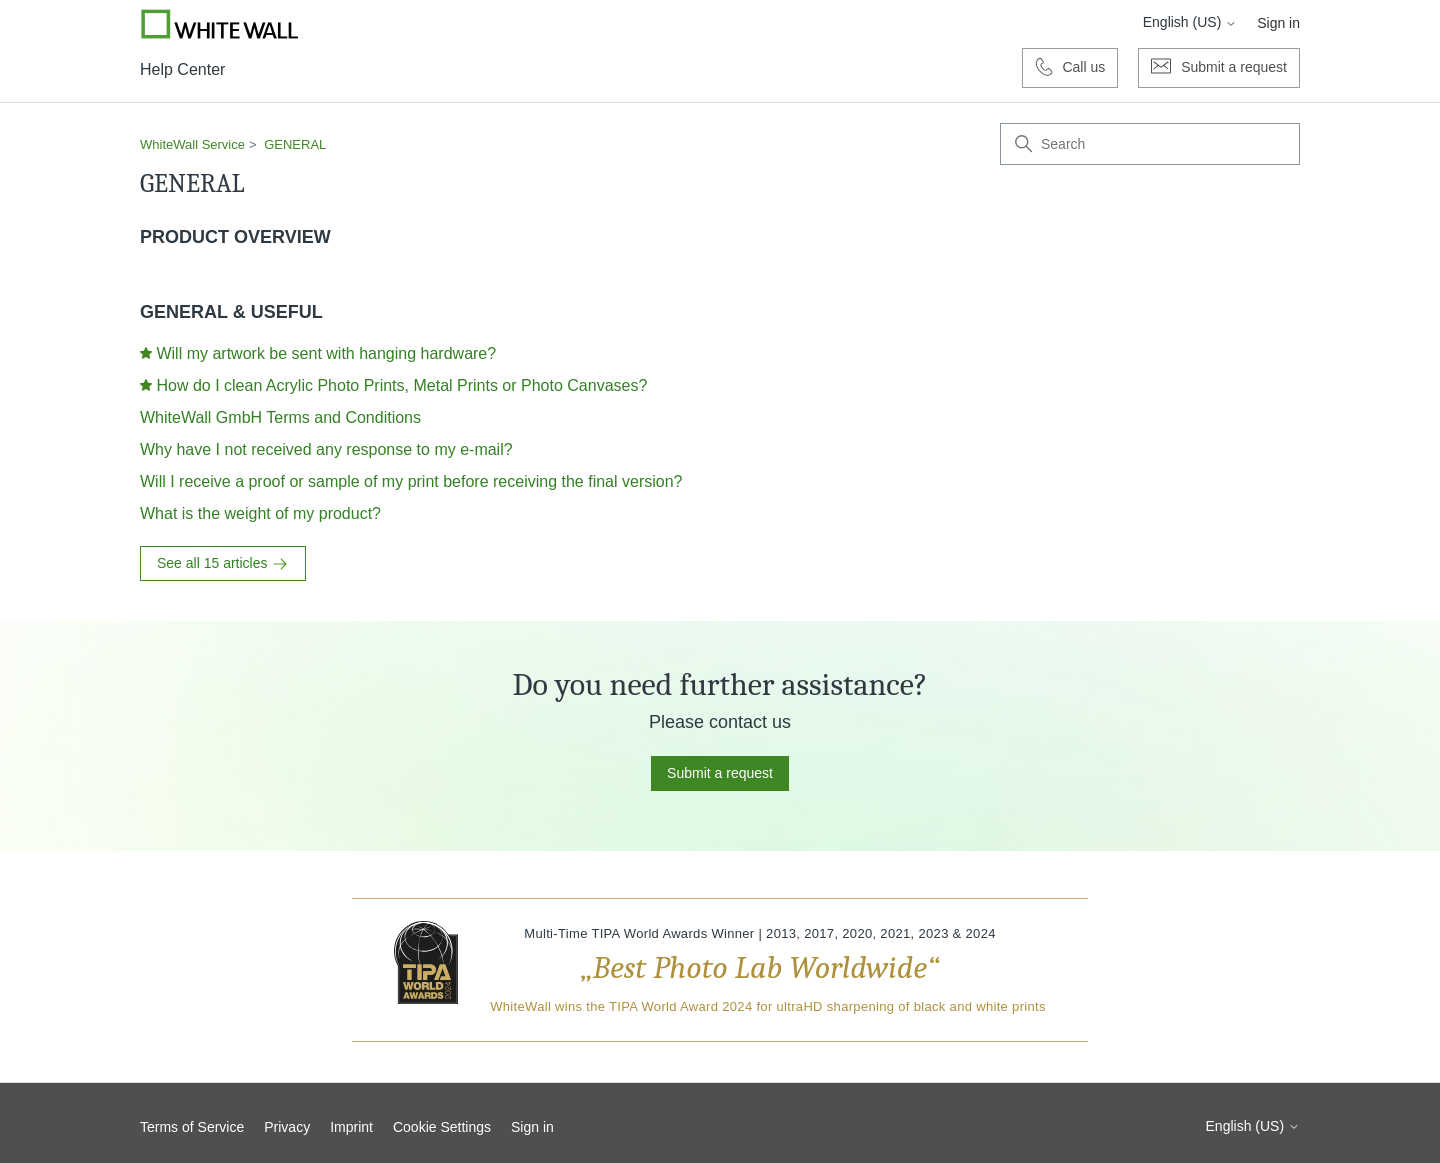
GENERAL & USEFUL (231, 312)
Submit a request (720, 773)
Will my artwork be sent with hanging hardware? (326, 353)
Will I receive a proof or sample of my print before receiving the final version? (411, 481)
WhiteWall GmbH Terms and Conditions (280, 417)
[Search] (1150, 144)
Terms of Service (192, 1127)
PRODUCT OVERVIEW (235, 237)
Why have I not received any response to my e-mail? (326, 449)
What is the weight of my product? (260, 513)
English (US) (1190, 22)
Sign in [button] (1278, 23)
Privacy (287, 1127)
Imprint (351, 1127)
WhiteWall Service (192, 144)
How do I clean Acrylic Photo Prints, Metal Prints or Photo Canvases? (401, 385)
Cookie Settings (442, 1127)
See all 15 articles (223, 564)
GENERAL (295, 144)
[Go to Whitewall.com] (220, 24)
